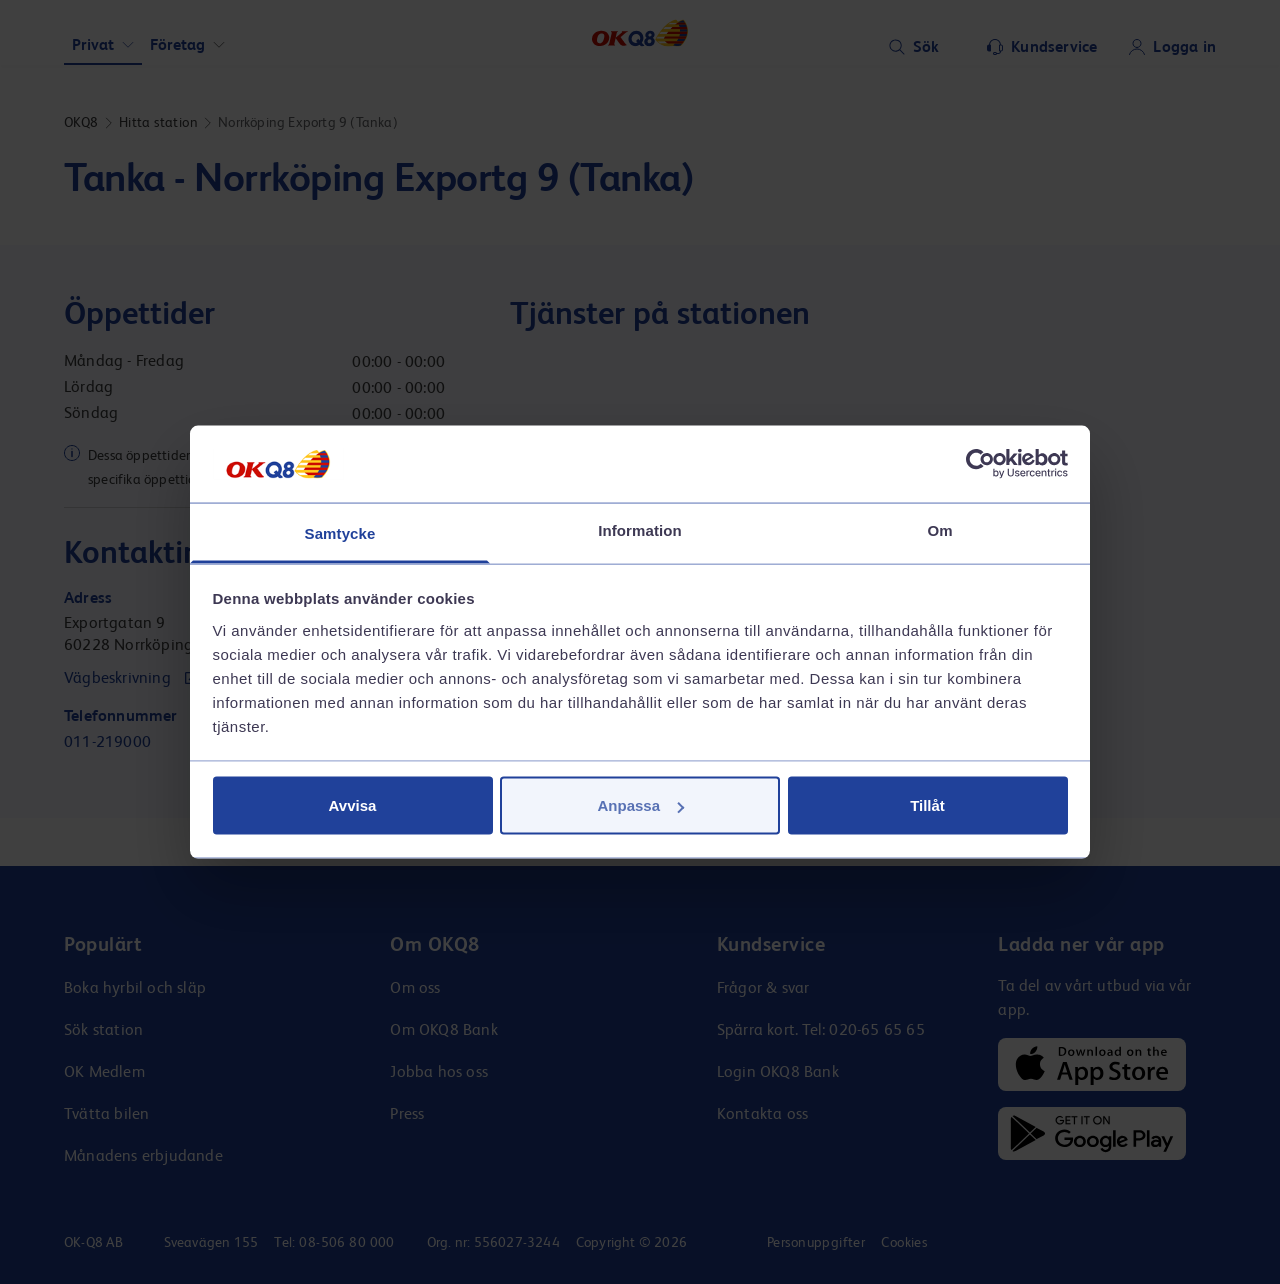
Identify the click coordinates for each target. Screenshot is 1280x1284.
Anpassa (640, 805)
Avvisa (353, 805)
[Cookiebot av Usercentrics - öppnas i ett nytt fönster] (980, 464)
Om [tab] (939, 529)
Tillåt (927, 805)
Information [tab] (640, 529)
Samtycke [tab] (340, 532)
